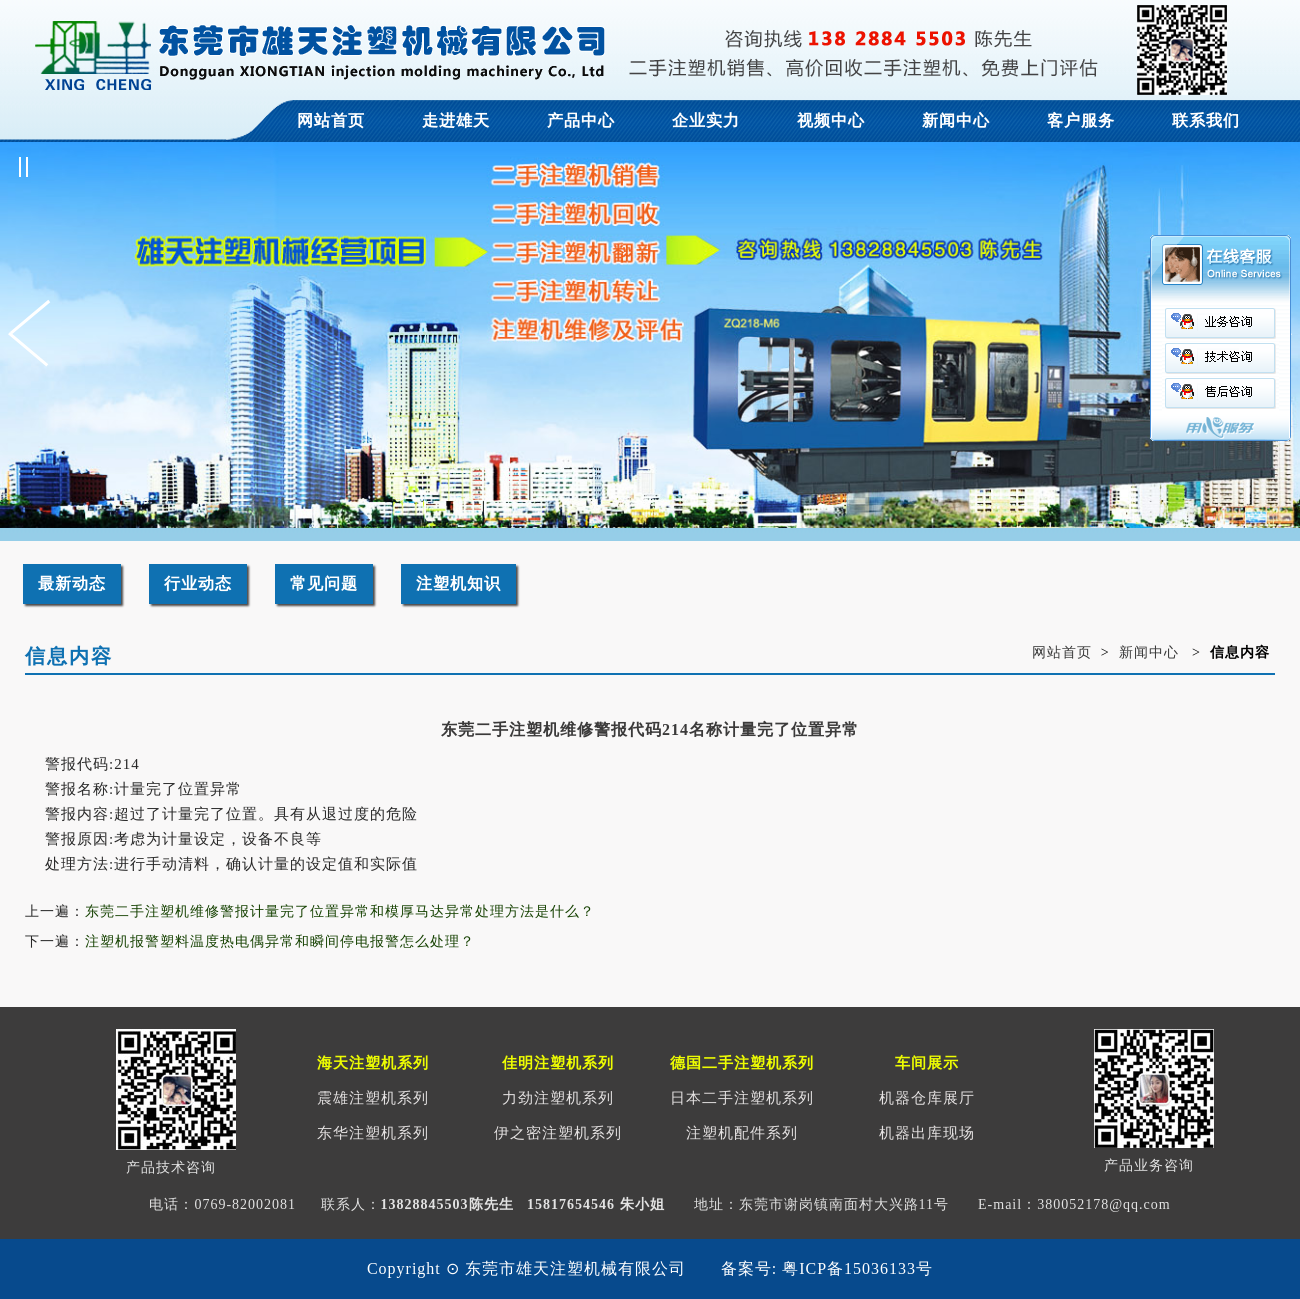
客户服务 (1081, 120)
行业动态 (198, 583)
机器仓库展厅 (927, 1098)
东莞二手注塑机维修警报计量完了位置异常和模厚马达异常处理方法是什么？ (340, 911)
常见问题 (324, 583)
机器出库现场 (927, 1133)
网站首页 (331, 120)
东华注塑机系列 (373, 1133)
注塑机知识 (458, 583)
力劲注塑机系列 (558, 1098)
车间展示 (927, 1063)
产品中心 (581, 120)
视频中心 (831, 120)
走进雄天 (456, 120)
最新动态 (72, 583)
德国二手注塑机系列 (742, 1063)
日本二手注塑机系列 (742, 1098)
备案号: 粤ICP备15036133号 (827, 1268)
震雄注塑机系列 (373, 1098)
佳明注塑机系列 (558, 1063)
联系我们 (1206, 120)
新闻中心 (956, 120)
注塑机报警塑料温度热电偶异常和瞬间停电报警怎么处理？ (280, 941)
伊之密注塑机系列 (558, 1133)
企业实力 (706, 120)
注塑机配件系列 (742, 1133)
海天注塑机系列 (373, 1063)
